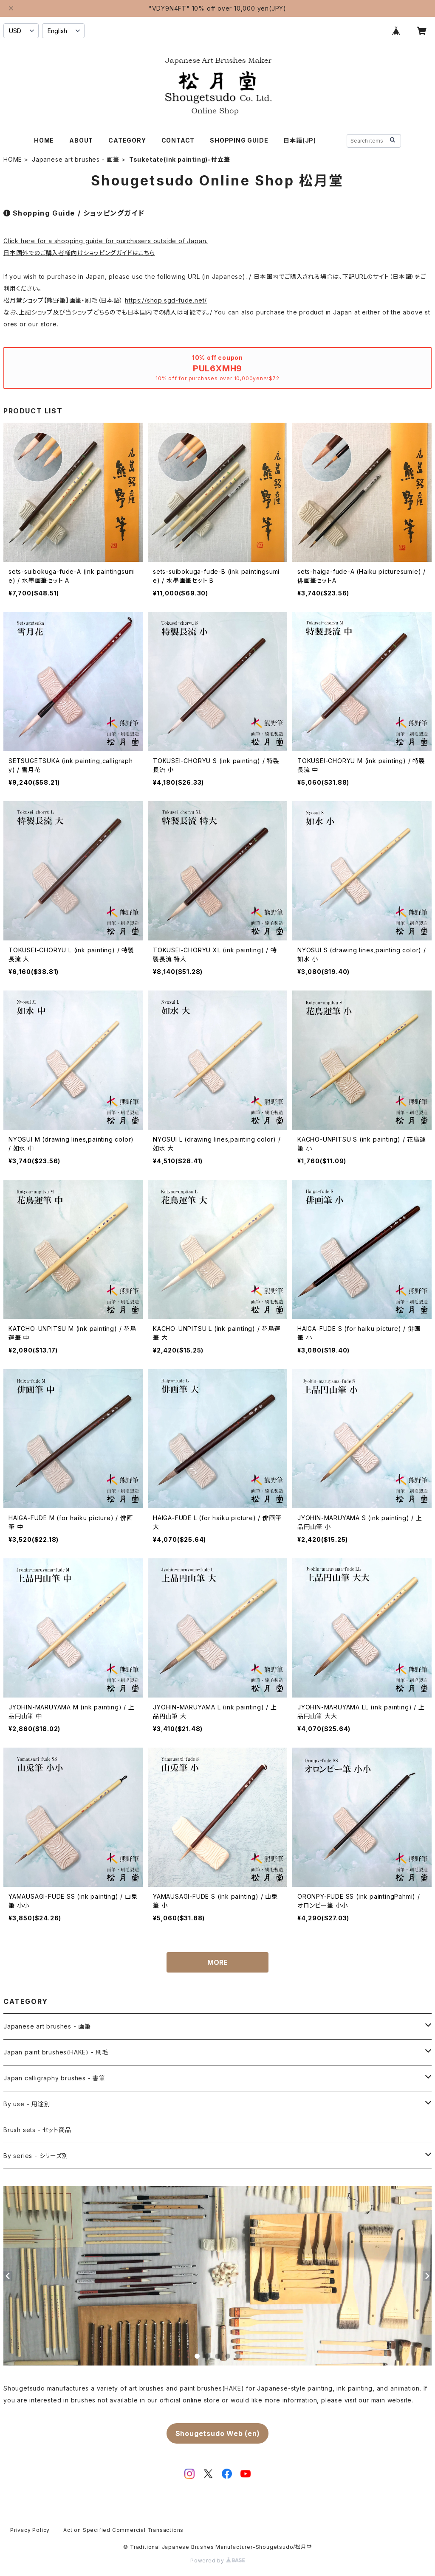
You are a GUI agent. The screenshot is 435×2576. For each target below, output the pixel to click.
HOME (44, 140)
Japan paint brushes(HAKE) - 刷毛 (55, 2052)
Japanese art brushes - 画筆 (75, 159)
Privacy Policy (30, 2530)
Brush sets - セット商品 (37, 2129)
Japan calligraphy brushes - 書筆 (54, 2078)
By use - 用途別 (27, 2103)
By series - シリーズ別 (35, 2155)
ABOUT (81, 140)
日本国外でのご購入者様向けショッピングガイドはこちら (79, 252)
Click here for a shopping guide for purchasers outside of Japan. (105, 240)
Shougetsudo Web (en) (217, 2433)
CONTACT (178, 140)
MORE (217, 1962)
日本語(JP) (299, 140)
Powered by (217, 2560)
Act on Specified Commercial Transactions (123, 2530)
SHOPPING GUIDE (239, 140)
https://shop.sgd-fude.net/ (166, 300)
